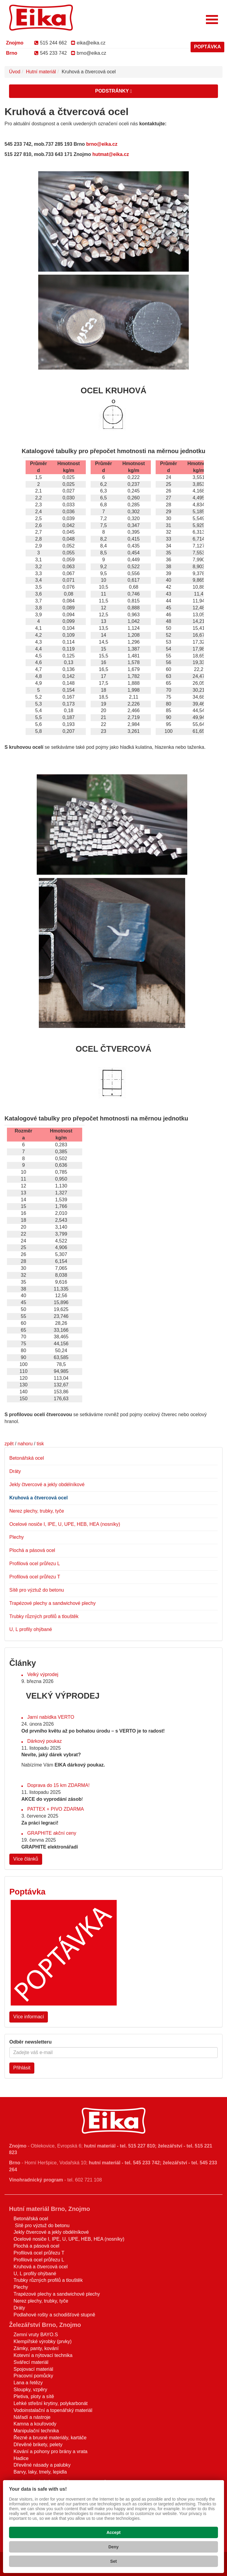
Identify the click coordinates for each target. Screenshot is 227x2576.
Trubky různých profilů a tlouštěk (44, 1616)
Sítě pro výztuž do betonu (36, 1590)
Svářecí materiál (31, 2362)
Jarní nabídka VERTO (50, 1717)
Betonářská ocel (26, 1458)
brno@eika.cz (88, 53)
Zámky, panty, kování (36, 2348)
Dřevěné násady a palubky (42, 2465)
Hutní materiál (41, 71)
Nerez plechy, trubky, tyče (36, 1511)
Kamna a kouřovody (35, 2423)
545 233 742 (50, 53)
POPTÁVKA (207, 46)
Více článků (25, 1858)
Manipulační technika (36, 2430)
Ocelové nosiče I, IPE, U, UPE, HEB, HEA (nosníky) (64, 1524)
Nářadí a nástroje (32, 2417)
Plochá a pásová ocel (32, 1550)
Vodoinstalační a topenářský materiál (53, 2410)
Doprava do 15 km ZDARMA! (58, 1785)
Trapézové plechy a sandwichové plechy (52, 1603)
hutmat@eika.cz (110, 154)
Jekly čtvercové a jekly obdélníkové (47, 1484)
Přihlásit (21, 2067)
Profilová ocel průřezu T (34, 1576)
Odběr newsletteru (30, 2041)
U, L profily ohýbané (30, 1629)
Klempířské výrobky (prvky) (43, 2341)
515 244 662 (50, 42)
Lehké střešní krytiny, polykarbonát (51, 2403)
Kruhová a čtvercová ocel (38, 1497)
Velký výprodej (42, 1674)
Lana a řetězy (28, 2382)
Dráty (15, 1471)
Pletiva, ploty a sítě (34, 2396)
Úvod (14, 71)
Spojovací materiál (33, 2369)
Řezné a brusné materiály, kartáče (50, 2437)
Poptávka (27, 1891)
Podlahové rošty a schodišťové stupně (54, 2314)
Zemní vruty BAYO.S (36, 2334)
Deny (113, 2546)
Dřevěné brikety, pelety (38, 2444)
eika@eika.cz (88, 42)
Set (113, 2561)
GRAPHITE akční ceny (51, 1833)
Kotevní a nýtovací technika (43, 2355)
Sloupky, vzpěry (30, 2389)
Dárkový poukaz (44, 1741)
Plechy (16, 1537)
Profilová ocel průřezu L (34, 1563)
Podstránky (113, 91)
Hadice (21, 2458)
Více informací (28, 2016)
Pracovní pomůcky (33, 2375)
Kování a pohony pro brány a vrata (51, 2451)
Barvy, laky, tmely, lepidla (40, 2471)
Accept (114, 2532)
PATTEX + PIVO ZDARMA (55, 1809)
